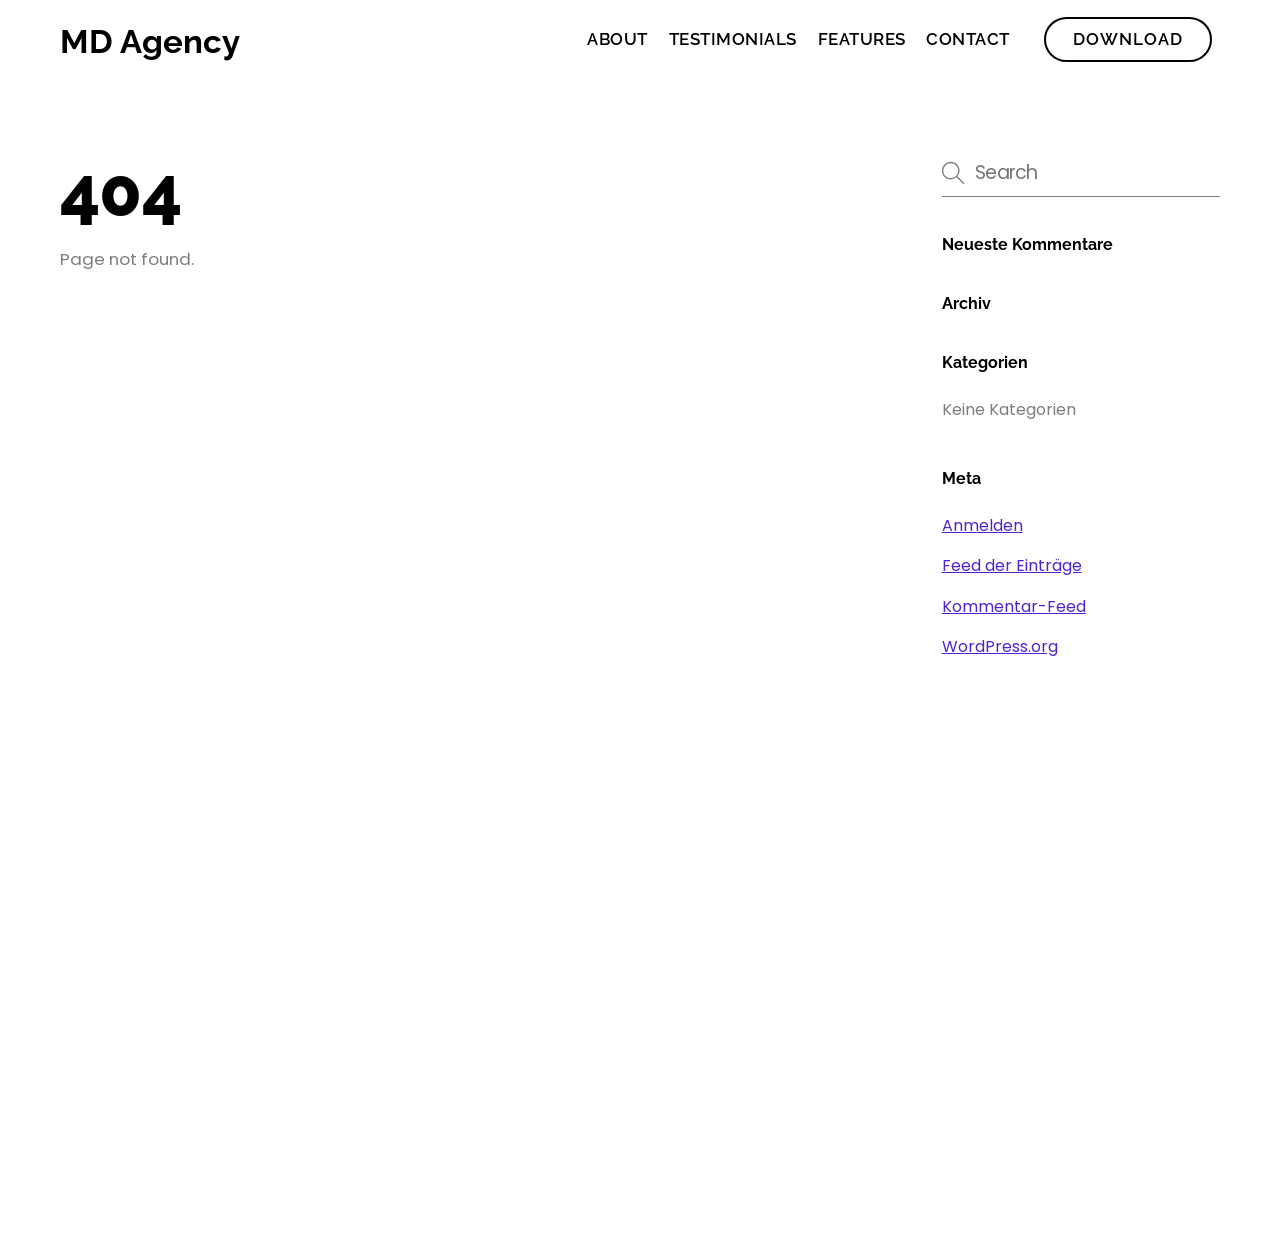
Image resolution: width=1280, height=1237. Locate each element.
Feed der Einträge (1012, 565)
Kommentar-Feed (1014, 606)
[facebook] (1023, 1034)
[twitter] (1087, 1034)
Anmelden (982, 525)
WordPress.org (1000, 646)
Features (862, 39)
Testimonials (733, 39)
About (617, 39)
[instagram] (1151, 1034)
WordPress (181, 1139)
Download (1128, 39)
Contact (968, 39)
